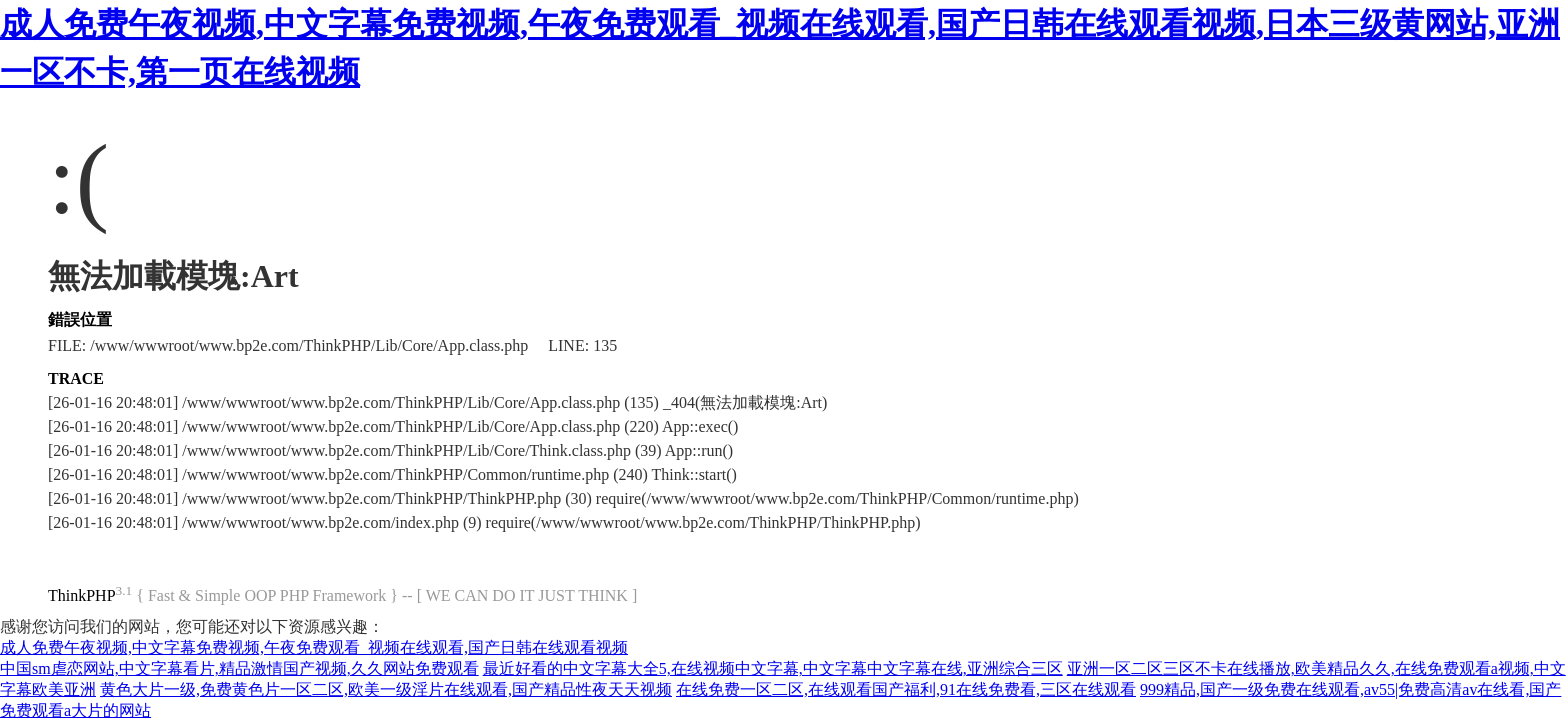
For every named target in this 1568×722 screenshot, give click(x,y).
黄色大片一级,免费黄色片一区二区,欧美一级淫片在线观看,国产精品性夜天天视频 (386, 689)
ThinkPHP (82, 595)
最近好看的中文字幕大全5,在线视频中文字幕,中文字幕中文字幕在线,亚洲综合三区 (773, 668)
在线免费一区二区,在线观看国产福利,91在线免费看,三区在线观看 (906, 689)
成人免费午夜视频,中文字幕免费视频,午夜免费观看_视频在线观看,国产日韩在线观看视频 (314, 647)
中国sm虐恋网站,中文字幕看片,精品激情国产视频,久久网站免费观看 (239, 668)
